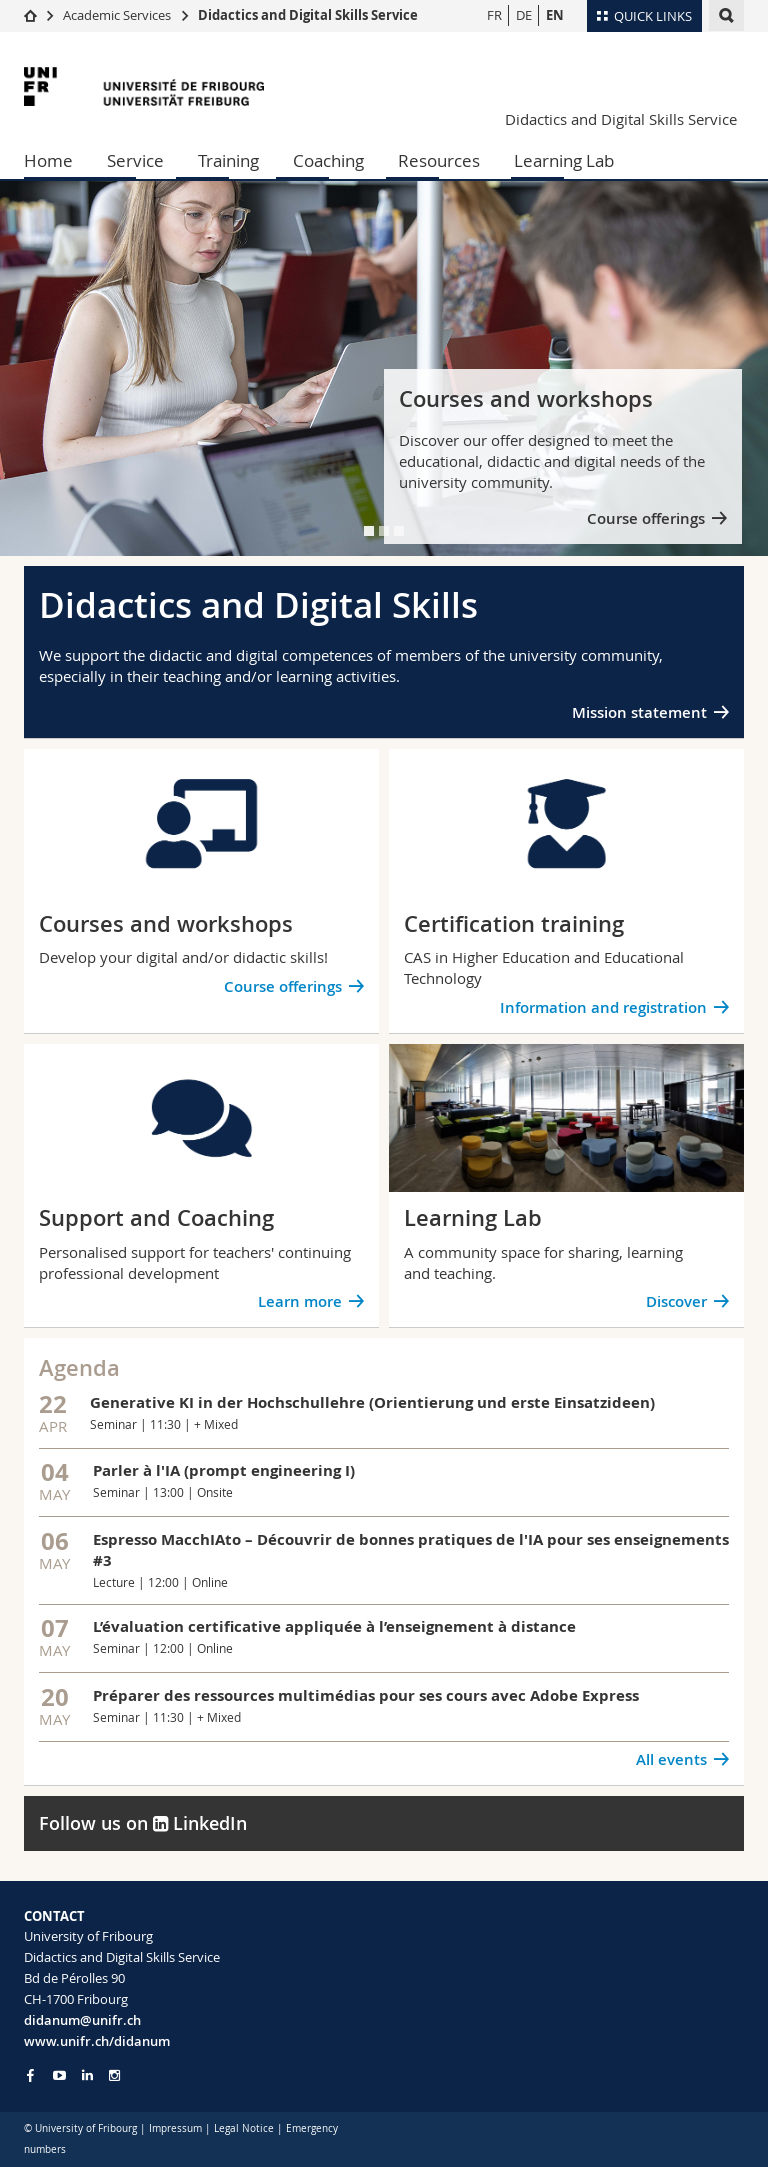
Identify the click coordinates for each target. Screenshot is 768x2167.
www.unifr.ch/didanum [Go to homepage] (97, 2041)
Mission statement (639, 712)
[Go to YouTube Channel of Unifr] (59, 2075)
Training (228, 160)
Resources (439, 160)
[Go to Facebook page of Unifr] (30, 2075)
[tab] (369, 531)
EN (555, 15)
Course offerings (646, 518)
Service (135, 160)
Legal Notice (244, 2128)
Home (48, 160)
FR (494, 15)
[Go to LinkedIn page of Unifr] (87, 2075)
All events (671, 1759)
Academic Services (117, 15)
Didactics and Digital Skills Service (308, 15)
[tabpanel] (384, 368)
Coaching (328, 160)
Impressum (175, 2128)
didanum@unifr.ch (82, 2020)
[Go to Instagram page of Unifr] (114, 2075)
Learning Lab (564, 160)
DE (524, 15)
